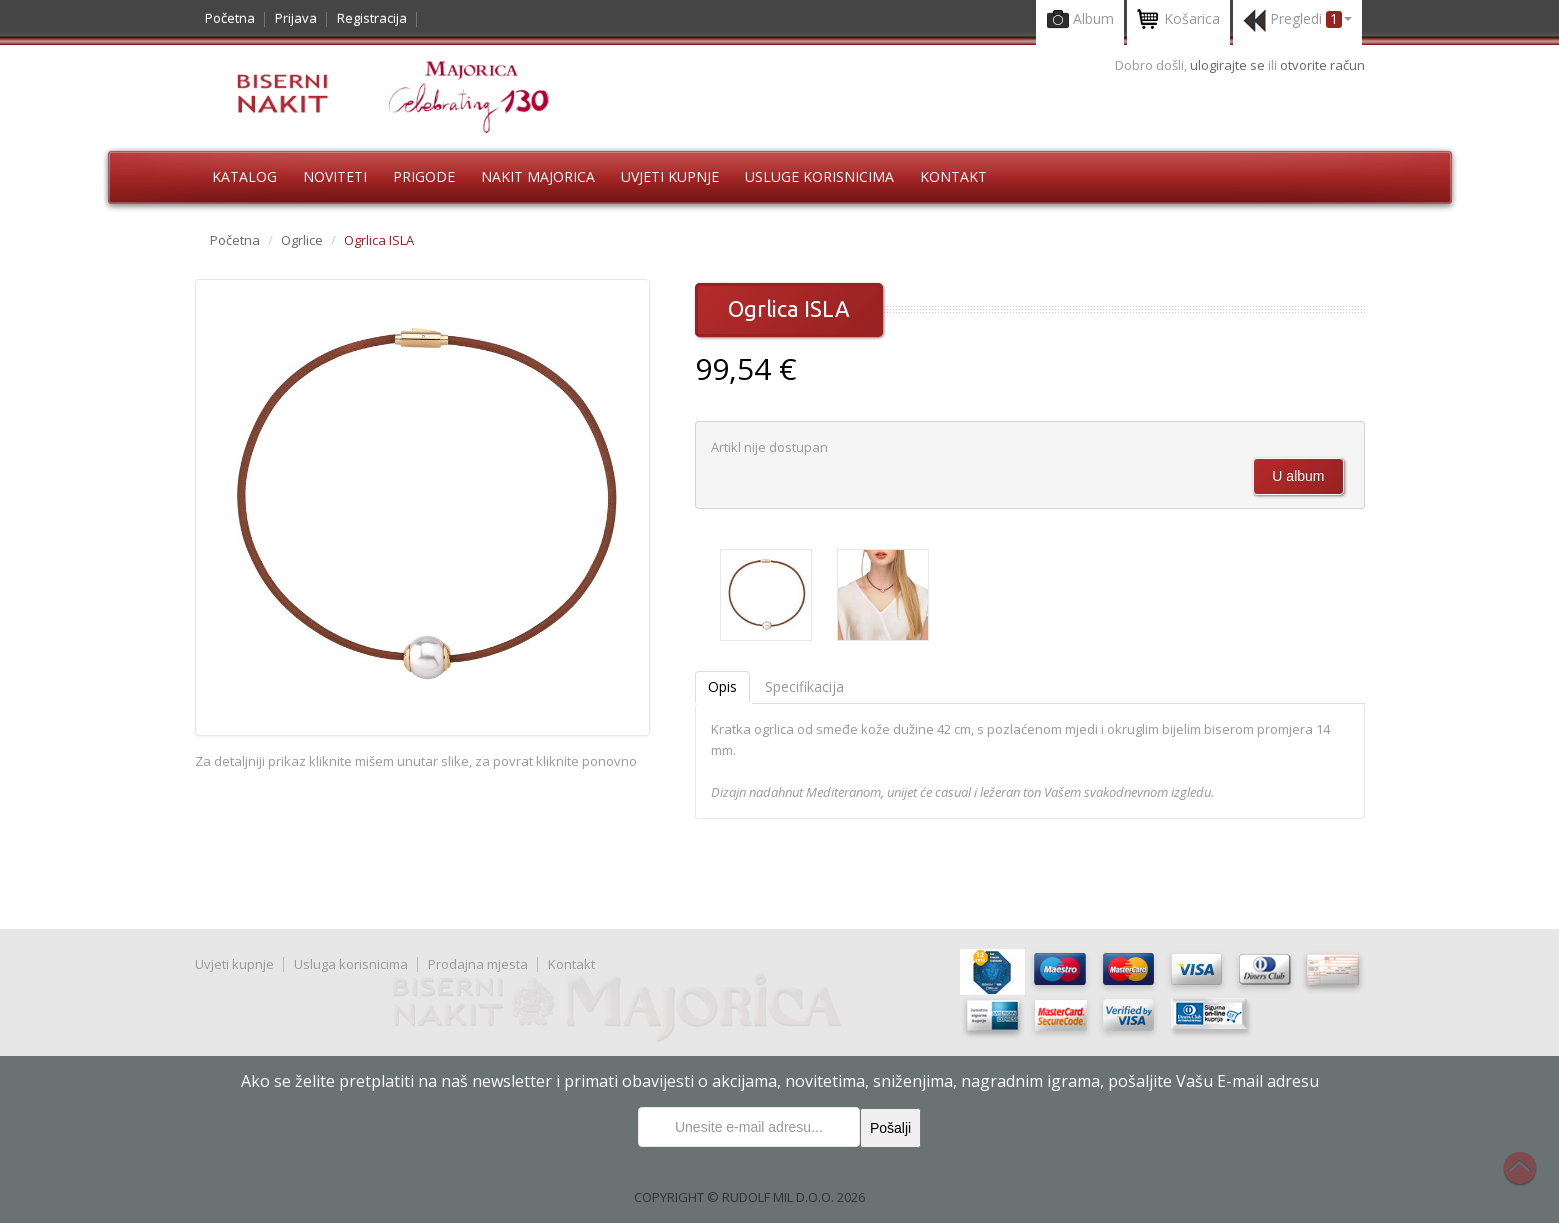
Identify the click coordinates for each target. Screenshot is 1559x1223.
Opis (722, 686)
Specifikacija (804, 686)
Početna (230, 18)
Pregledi (1297, 20)
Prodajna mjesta (478, 964)
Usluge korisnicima (819, 176)
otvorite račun (1322, 65)
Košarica (1178, 20)
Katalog (244, 176)
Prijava (296, 18)
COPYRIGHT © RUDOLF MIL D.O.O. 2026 (749, 1197)
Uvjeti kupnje (670, 176)
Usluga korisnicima (351, 964)
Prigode (424, 176)
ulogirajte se (1229, 65)
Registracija (372, 18)
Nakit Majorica (538, 176)
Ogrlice (302, 240)
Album (1080, 20)
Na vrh (1530, 1179)
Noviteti (335, 176)
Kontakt (953, 176)
